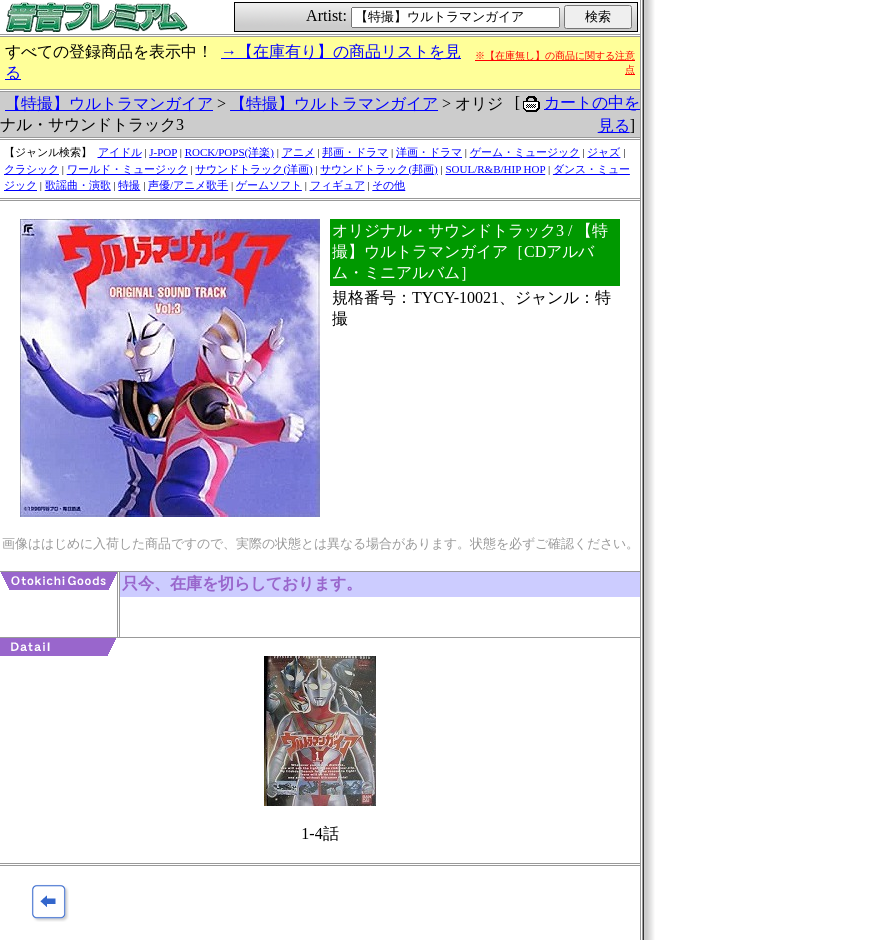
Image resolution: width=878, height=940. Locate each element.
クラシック (31, 169)
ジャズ (603, 152)
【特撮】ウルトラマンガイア (109, 103)
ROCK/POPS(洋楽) (229, 152)
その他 (388, 185)
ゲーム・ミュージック (525, 152)
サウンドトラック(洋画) (253, 169)
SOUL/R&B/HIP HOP (495, 169)
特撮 (129, 185)
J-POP (163, 152)
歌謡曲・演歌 (78, 185)
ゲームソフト (269, 185)
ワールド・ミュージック (127, 169)
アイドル (120, 152)
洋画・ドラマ (429, 152)
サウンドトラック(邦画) (378, 169)
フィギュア (337, 185)
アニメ (298, 152)
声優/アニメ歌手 (188, 185)
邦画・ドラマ (355, 152)
